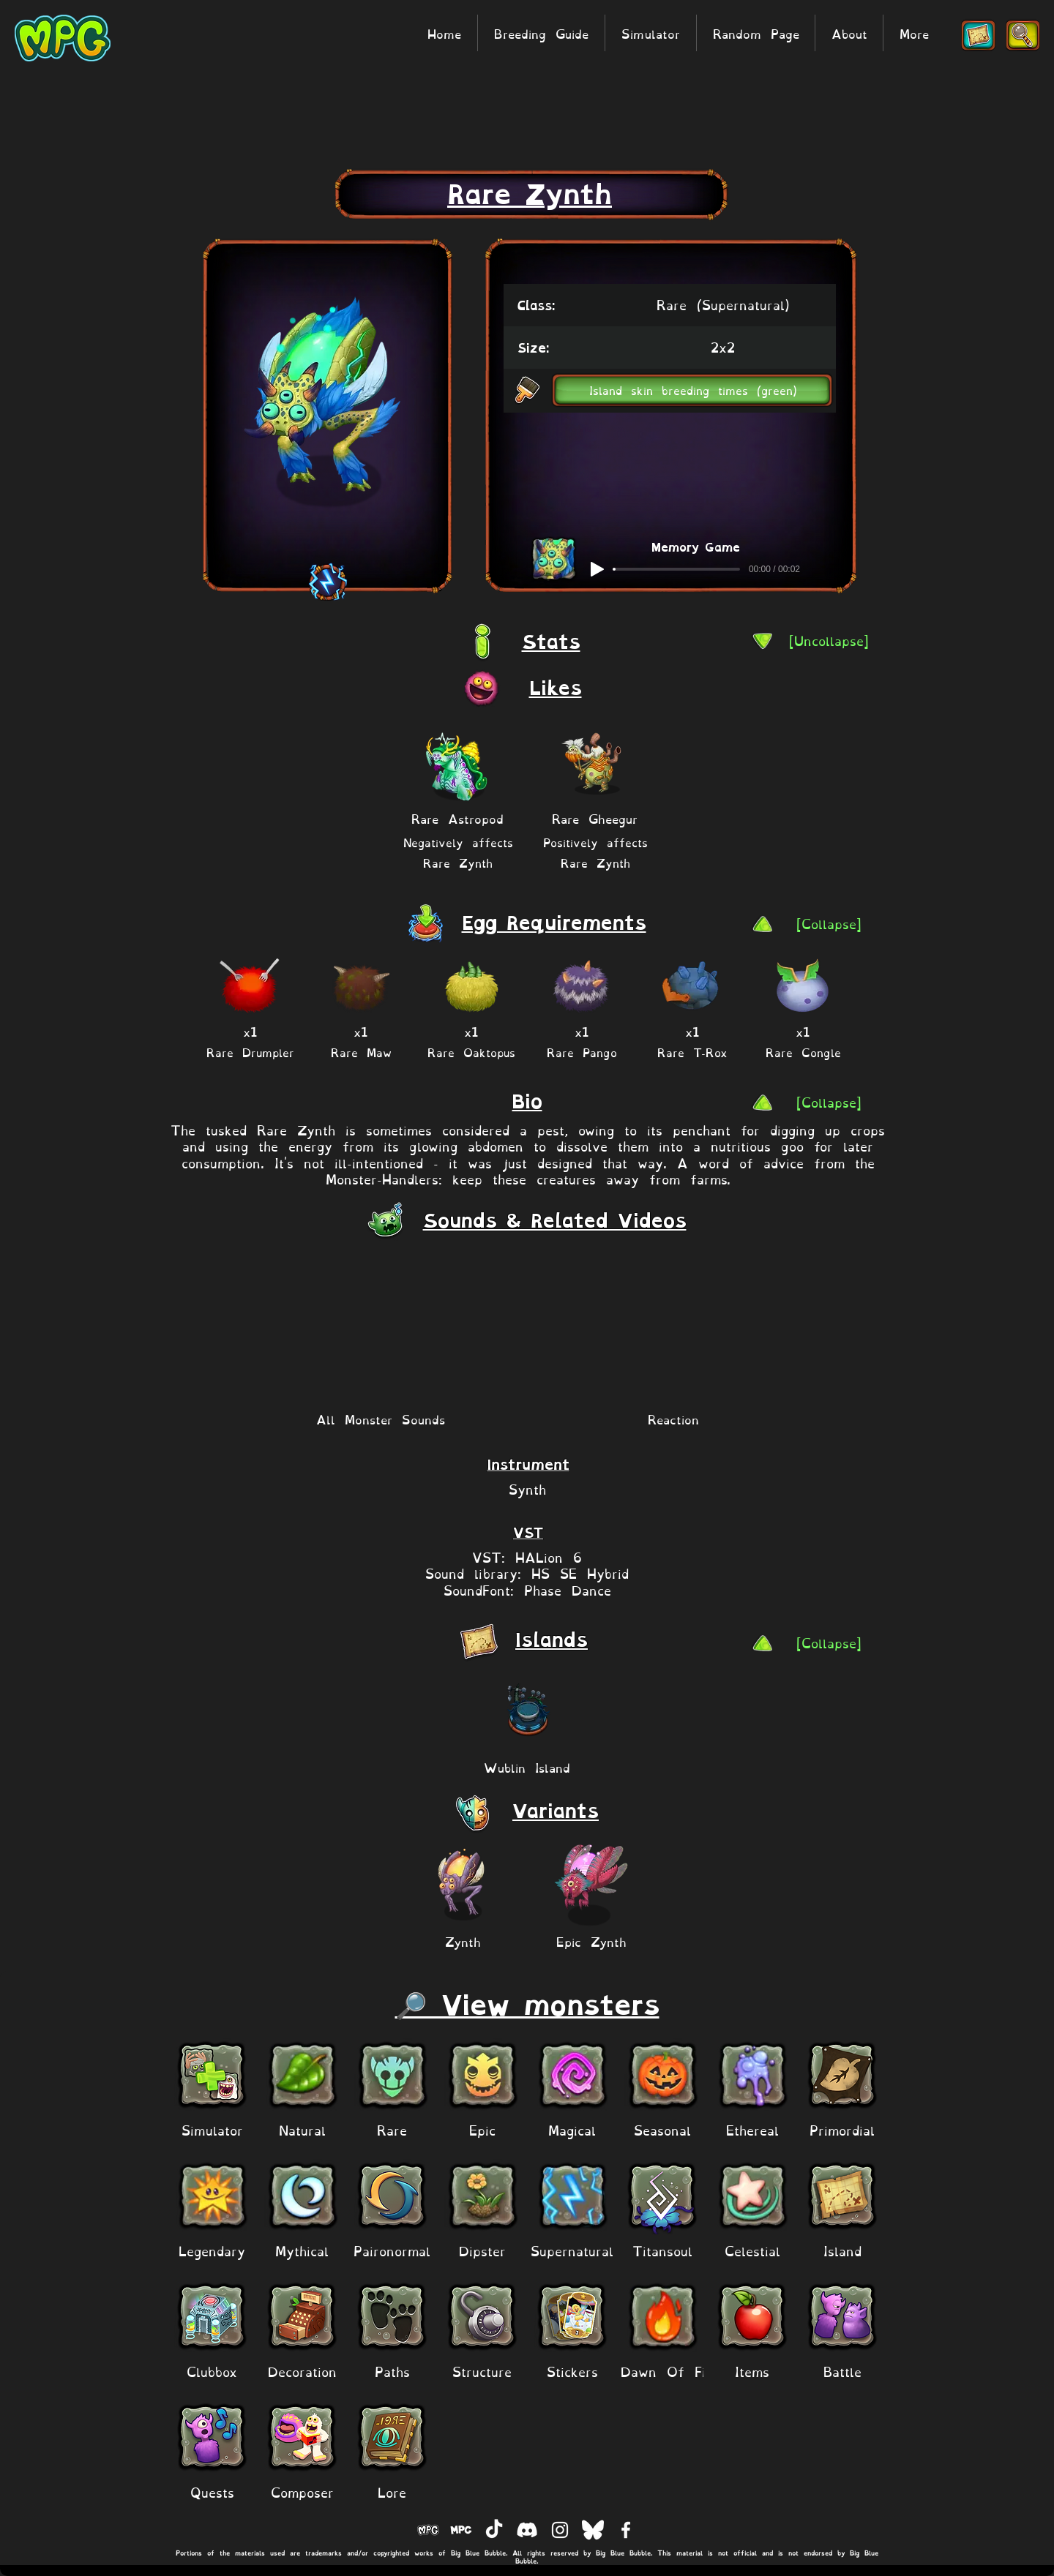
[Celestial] (752, 2250)
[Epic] (482, 2129)
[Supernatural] (572, 2250)
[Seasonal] (662, 2129)
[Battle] (842, 2371)
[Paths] (392, 2371)
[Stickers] (572, 2371)
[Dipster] (482, 2250)
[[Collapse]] (829, 923)
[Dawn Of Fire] (670, 2371)
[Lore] (392, 2491)
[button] (693, 390)
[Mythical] (302, 2250)
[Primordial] (842, 2129)
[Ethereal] (752, 2129)
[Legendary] (212, 2250)
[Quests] (212, 2491)
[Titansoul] (662, 2250)
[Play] (597, 569)
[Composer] (302, 2491)
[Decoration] (302, 2371)
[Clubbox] (212, 2371)
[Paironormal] (392, 2250)
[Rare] (392, 2129)
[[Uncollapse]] (829, 640)
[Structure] (482, 2371)
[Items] (752, 2371)
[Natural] (302, 2129)
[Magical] (572, 2129)
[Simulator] (212, 2129)
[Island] (842, 2250)
